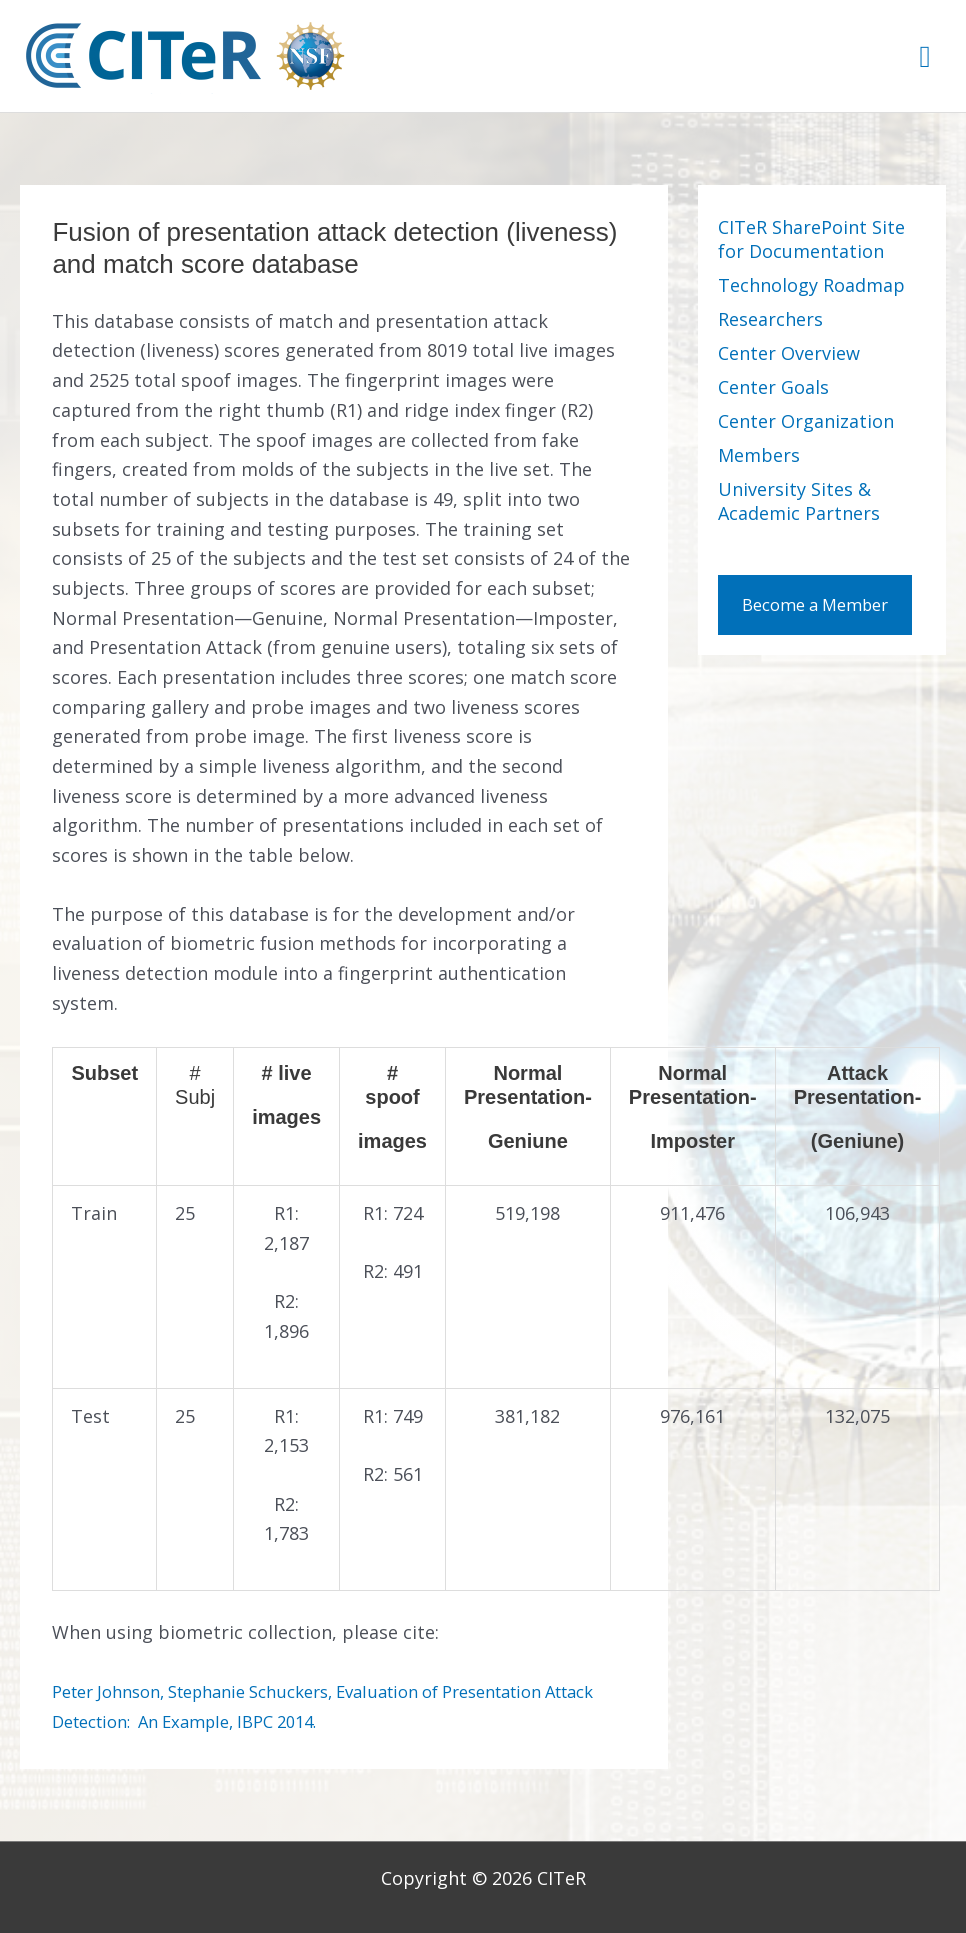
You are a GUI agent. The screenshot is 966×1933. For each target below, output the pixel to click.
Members (759, 455)
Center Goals (773, 387)
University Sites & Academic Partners (799, 501)
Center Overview (789, 353)
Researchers (770, 319)
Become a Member (822, 625)
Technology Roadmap (811, 285)
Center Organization (806, 421)
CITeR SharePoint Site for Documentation (811, 239)
